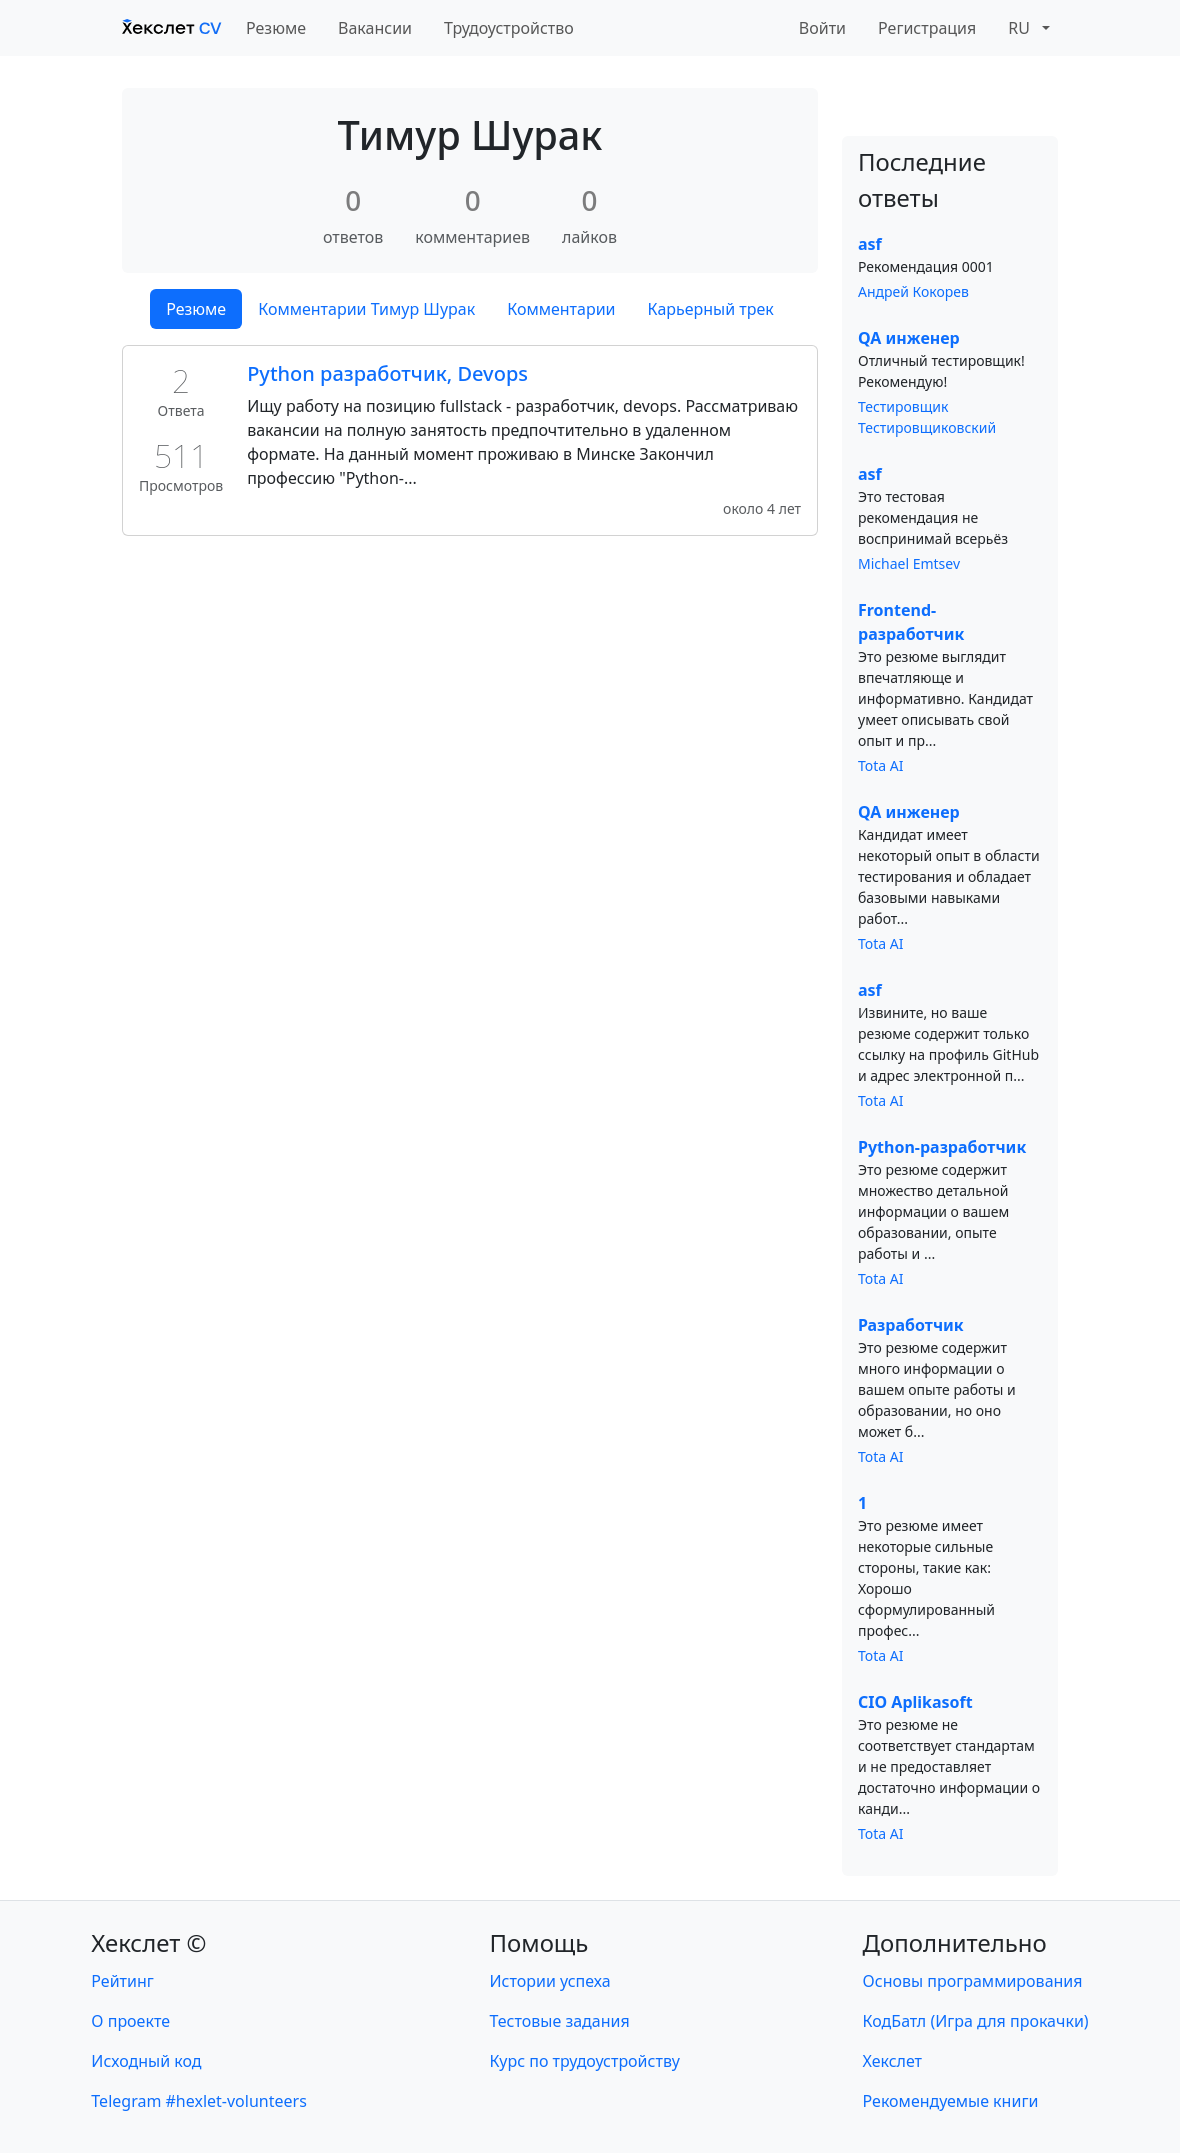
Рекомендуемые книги (951, 2101)
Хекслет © (148, 1942)
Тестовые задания (560, 2021)
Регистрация (927, 28)
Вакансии (375, 28)
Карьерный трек (711, 309)
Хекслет (892, 2061)
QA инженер (909, 338)
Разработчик (911, 1325)
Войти (822, 28)
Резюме (276, 28)
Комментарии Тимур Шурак (366, 309)
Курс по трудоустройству (585, 2061)
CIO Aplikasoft (915, 1702)
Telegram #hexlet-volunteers (198, 2101)
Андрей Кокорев (913, 291)
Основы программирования (973, 1981)
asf (870, 244)
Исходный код (146, 2061)
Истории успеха (550, 1981)
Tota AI (881, 765)
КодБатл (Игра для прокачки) (976, 2021)
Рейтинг (122, 1981)
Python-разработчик (942, 1147)
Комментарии (561, 309)
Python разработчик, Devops (387, 373)
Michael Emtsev (909, 563)
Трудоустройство (509, 28)
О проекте (130, 2021)
